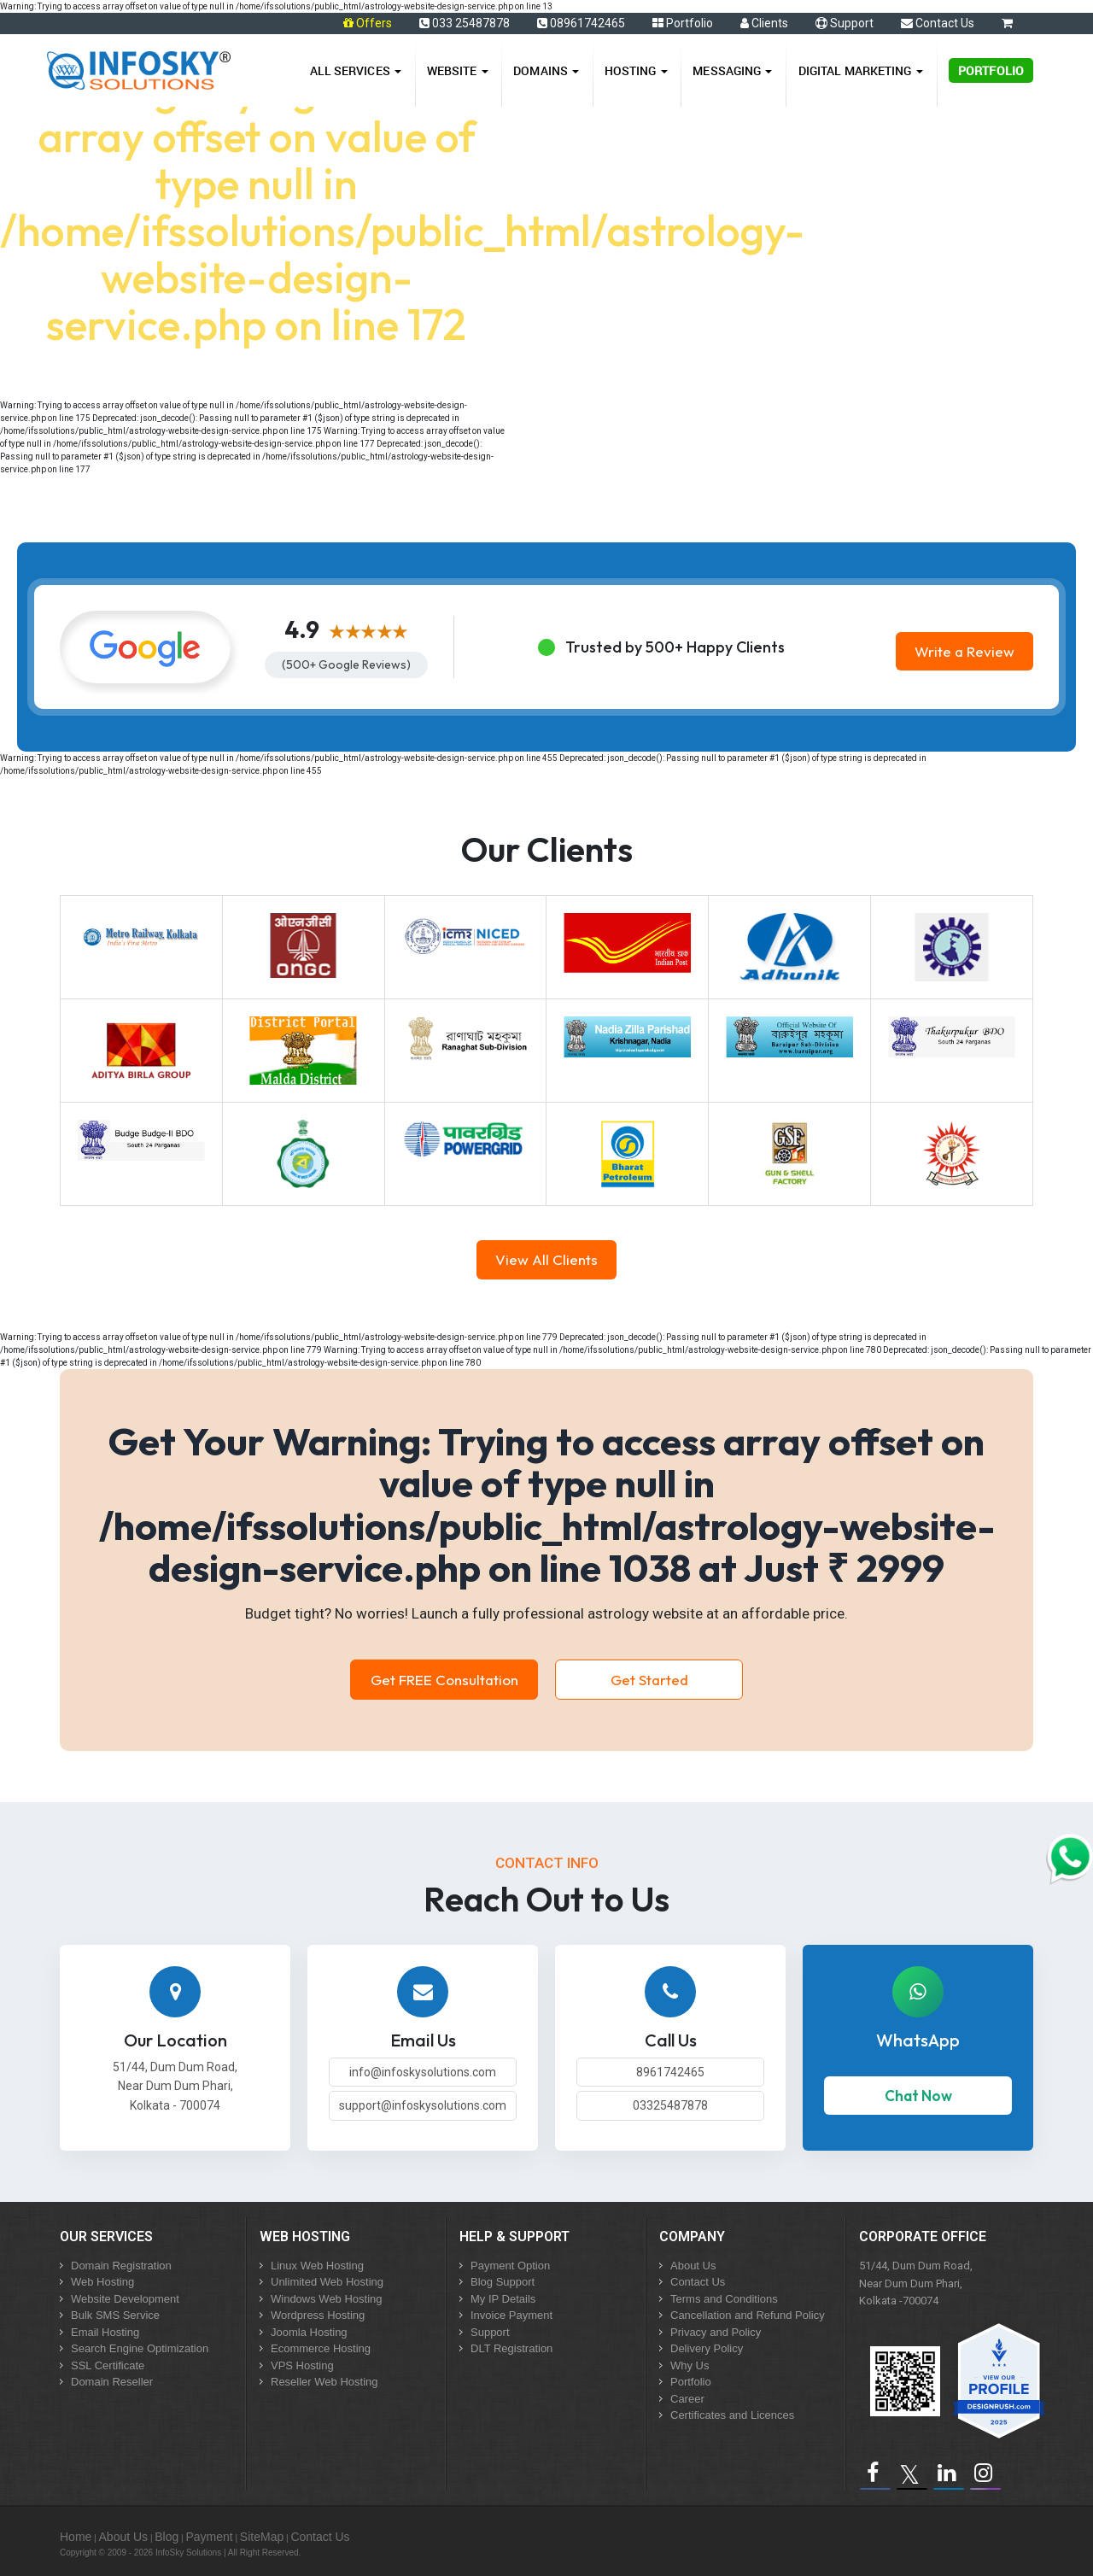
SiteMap (261, 2537)
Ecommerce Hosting (321, 2348)
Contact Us (937, 23)
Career (687, 2398)
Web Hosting (102, 2281)
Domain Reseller (112, 2381)
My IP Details (503, 2298)
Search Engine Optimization (139, 2348)
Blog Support (503, 2281)
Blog (166, 2537)
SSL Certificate (107, 2365)
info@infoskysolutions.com (422, 2072)
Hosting (636, 70)
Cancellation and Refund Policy (747, 2315)
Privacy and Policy (715, 2332)
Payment (208, 2537)
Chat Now (918, 2096)
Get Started (649, 1680)
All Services (355, 70)
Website (457, 70)
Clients (764, 23)
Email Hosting (105, 2332)
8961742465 (670, 2072)
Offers (374, 23)
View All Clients (546, 1259)
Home (75, 2537)
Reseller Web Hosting (324, 2381)
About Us (693, 2265)
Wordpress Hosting (318, 2315)
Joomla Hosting (309, 2332)
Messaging (732, 70)
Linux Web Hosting (317, 2265)
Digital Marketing (860, 70)
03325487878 (670, 2105)
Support (844, 23)
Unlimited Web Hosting (327, 2281)
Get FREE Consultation (444, 1680)
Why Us (690, 2365)
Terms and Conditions (724, 2298)
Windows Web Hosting (327, 2298)
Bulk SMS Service (115, 2315)
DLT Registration (511, 2348)
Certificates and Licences (732, 2415)
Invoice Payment (511, 2315)
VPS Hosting (302, 2365)
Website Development (125, 2298)
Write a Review (964, 651)
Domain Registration (121, 2265)
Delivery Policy (706, 2348)
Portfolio (682, 23)
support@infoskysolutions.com (422, 2105)
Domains (546, 70)
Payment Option (510, 2265)
